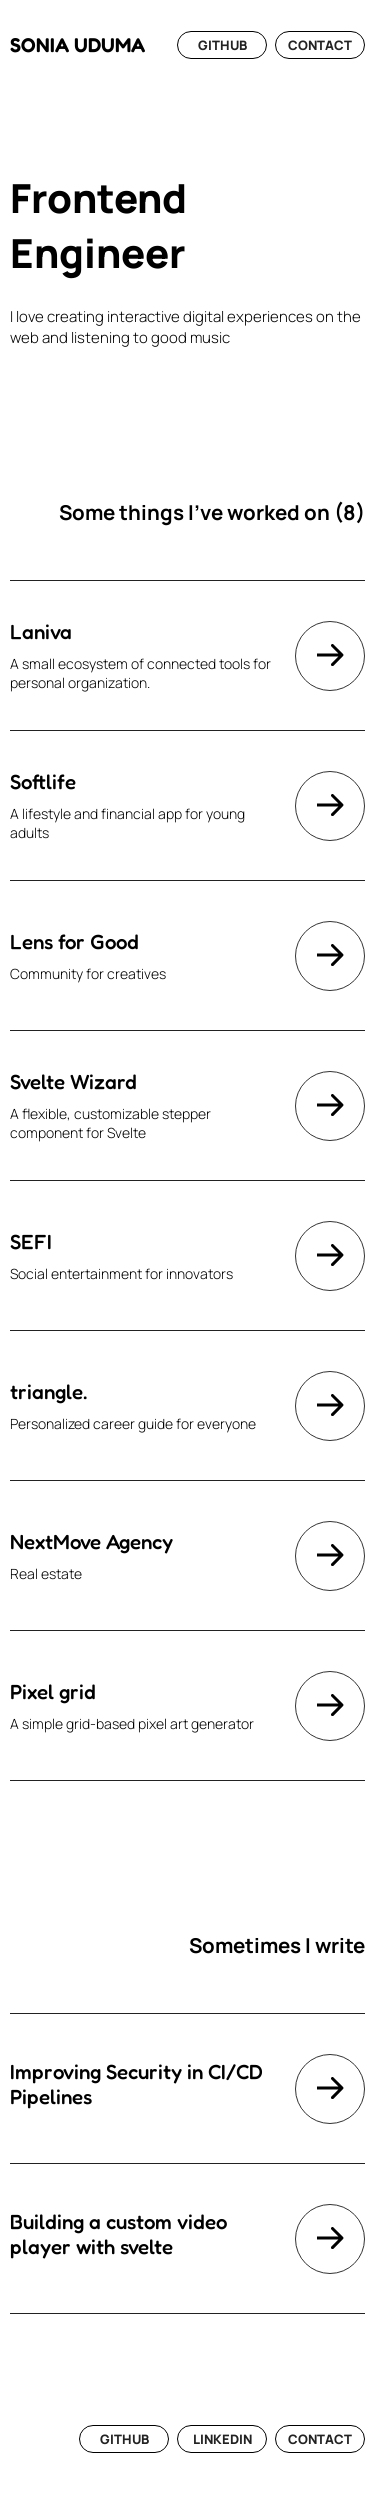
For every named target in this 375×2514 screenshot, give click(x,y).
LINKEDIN (222, 2439)
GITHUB (222, 45)
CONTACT (320, 45)
